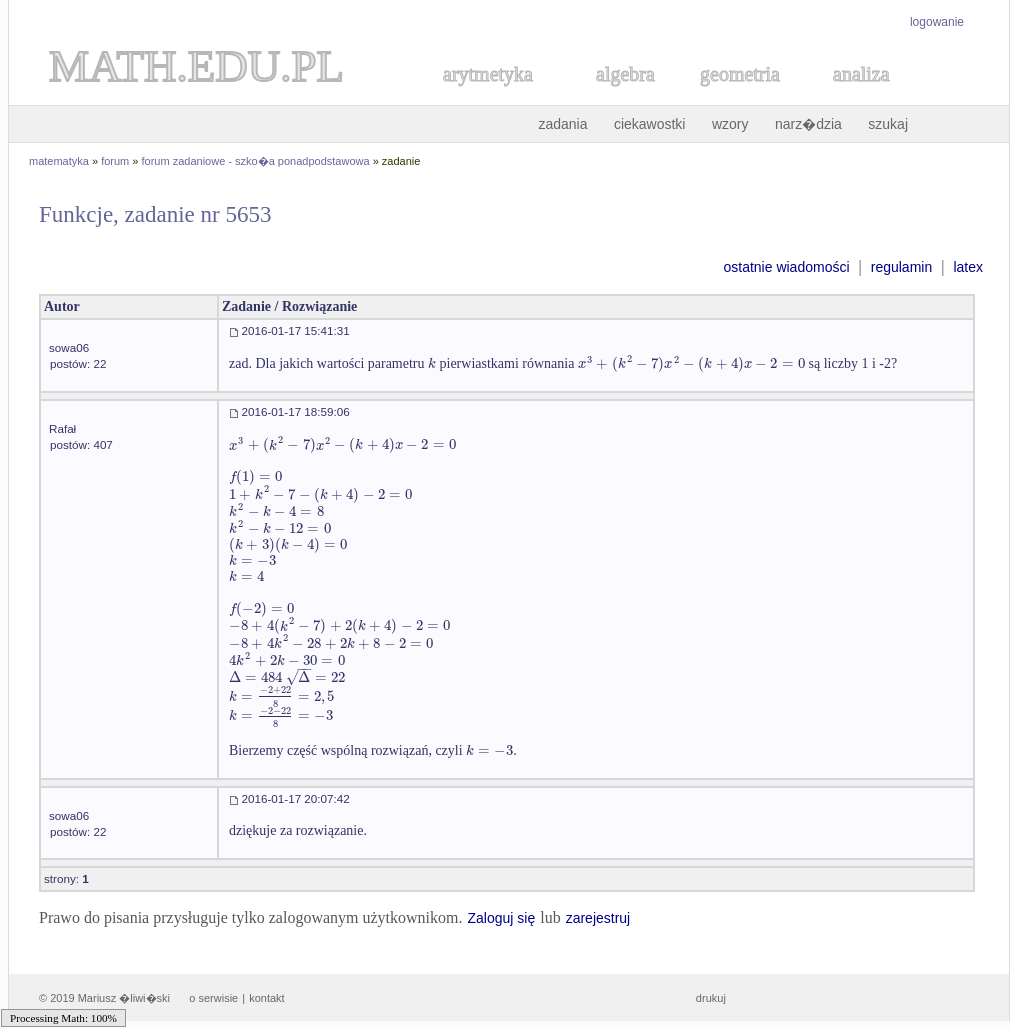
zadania (562, 124)
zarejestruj (598, 918)
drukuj (711, 998)
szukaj (888, 124)
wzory (730, 124)
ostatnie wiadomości (786, 267)
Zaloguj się (501, 918)
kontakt (266, 998)
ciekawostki (650, 124)
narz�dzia (808, 124)
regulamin (901, 267)
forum (115, 161)
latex (968, 267)
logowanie (937, 22)
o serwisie (213, 998)
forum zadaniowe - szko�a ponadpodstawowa (256, 161)
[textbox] (432, 363)
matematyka (59, 161)
